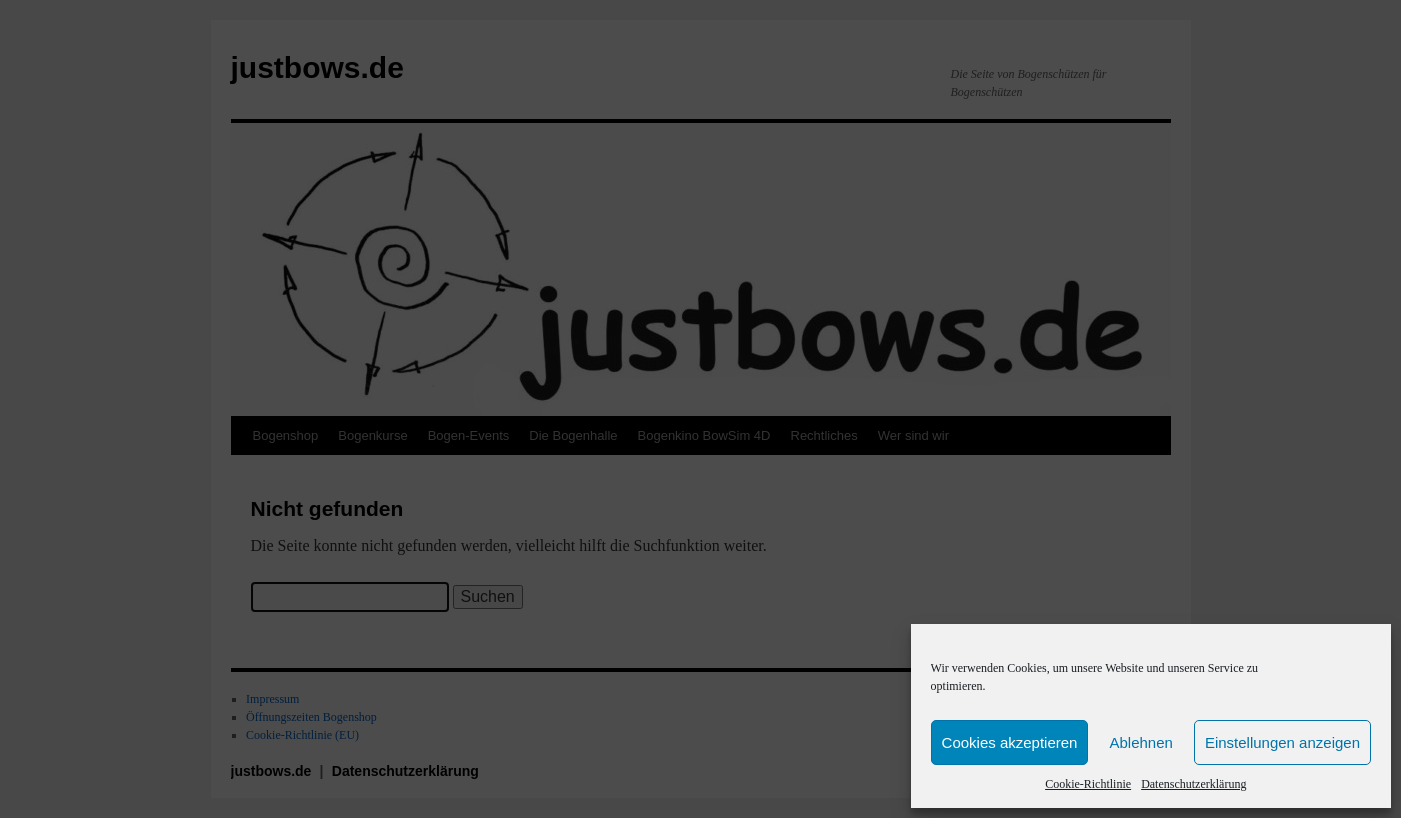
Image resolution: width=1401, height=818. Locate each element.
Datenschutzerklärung (1193, 784)
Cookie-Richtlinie (1088, 784)
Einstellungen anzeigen (1282, 742)
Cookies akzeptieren (1010, 742)
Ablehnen (1140, 742)
